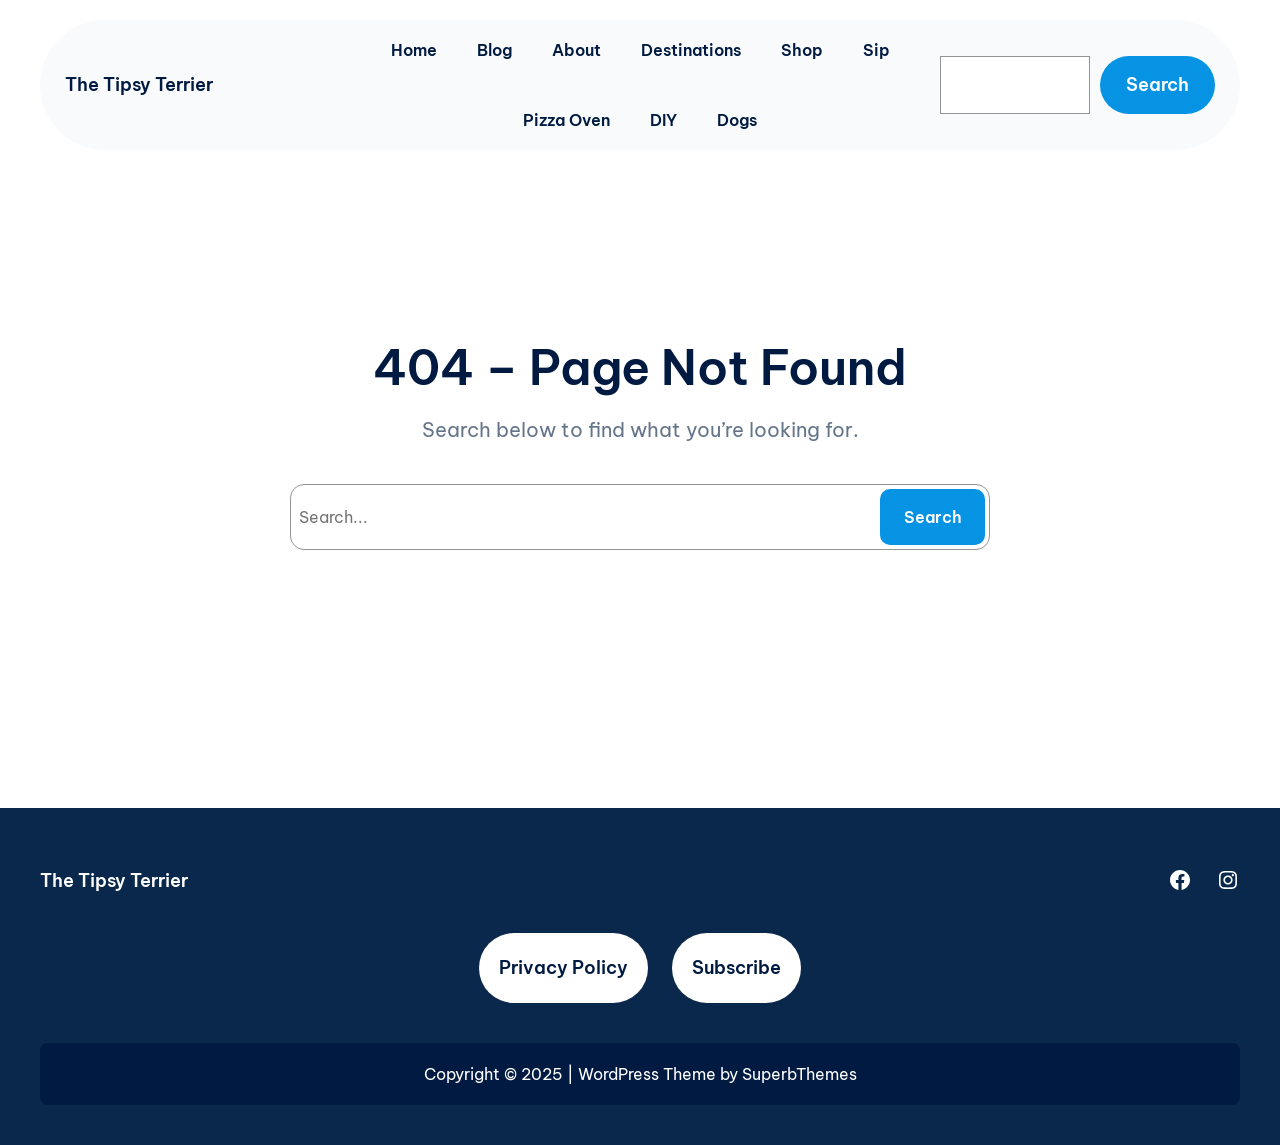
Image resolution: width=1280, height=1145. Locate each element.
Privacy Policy (563, 967)
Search (1157, 84)
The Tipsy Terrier (139, 84)
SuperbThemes (799, 1074)
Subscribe (736, 967)
